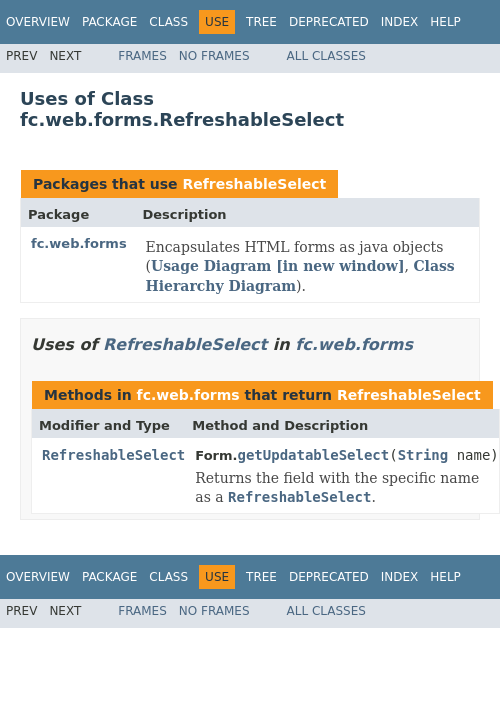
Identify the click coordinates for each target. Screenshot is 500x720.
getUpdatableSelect (313, 455)
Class (168, 22)
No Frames (214, 56)
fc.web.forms (79, 243)
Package (109, 22)
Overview (38, 22)
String (423, 455)
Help (445, 22)
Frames (142, 56)
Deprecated (329, 22)
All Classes (326, 56)
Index (400, 22)
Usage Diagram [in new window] (278, 266)
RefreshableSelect (254, 184)
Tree (261, 22)
